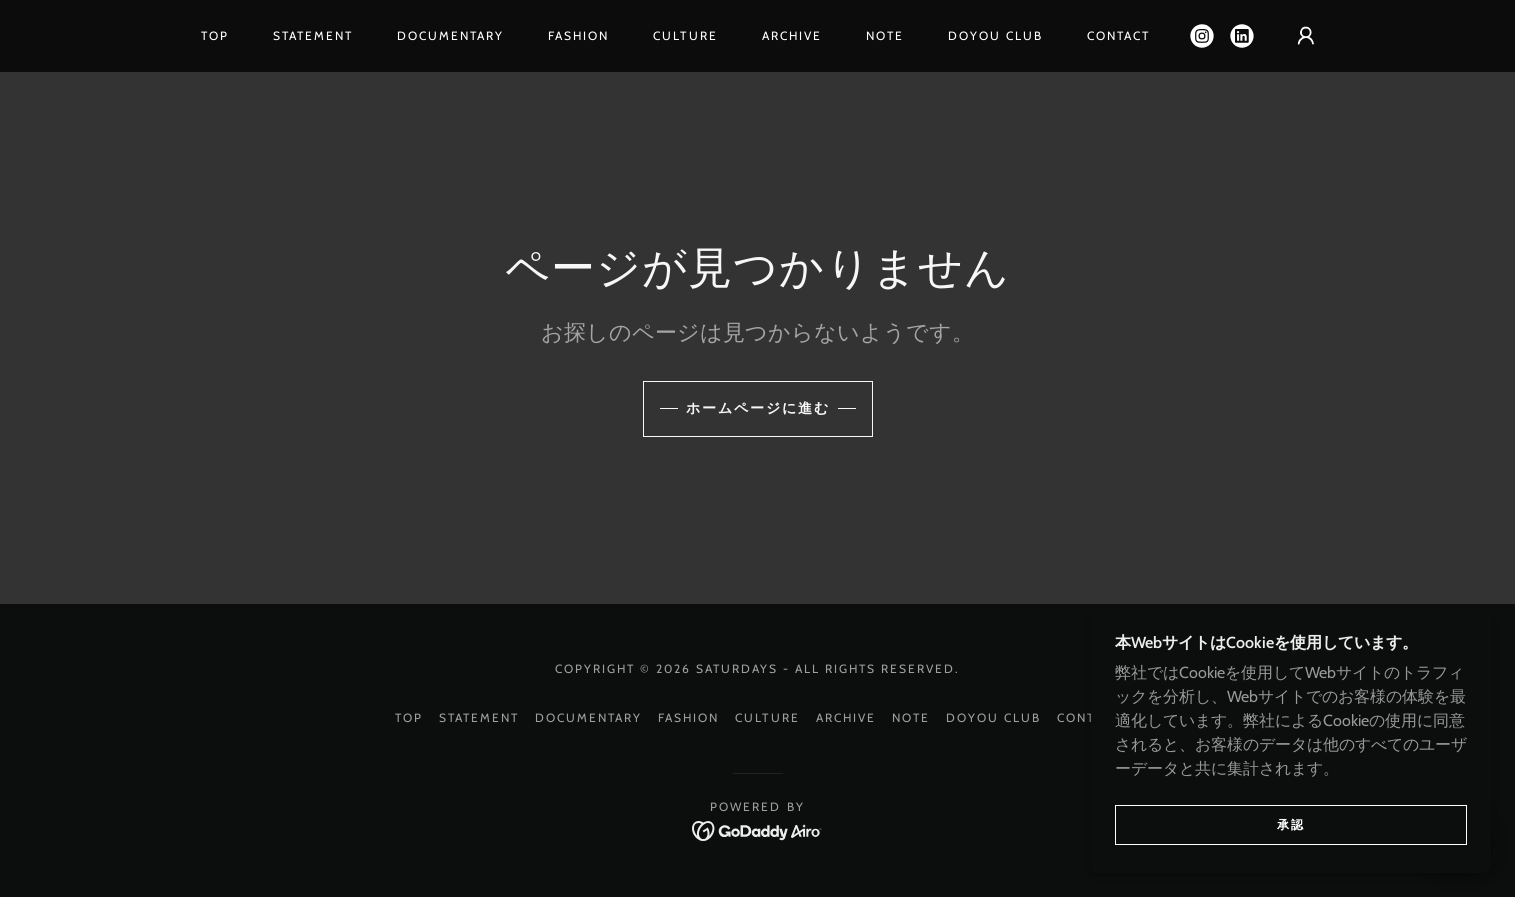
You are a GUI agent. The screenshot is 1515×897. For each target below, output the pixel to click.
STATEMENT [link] (313, 35)
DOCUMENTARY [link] (450, 35)
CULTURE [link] (685, 35)
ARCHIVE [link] (792, 35)
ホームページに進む (758, 408)
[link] (1202, 36)
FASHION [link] (578, 35)
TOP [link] (215, 35)
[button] (1306, 36)
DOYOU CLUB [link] (995, 35)
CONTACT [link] (1118, 35)
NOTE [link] (885, 35)
